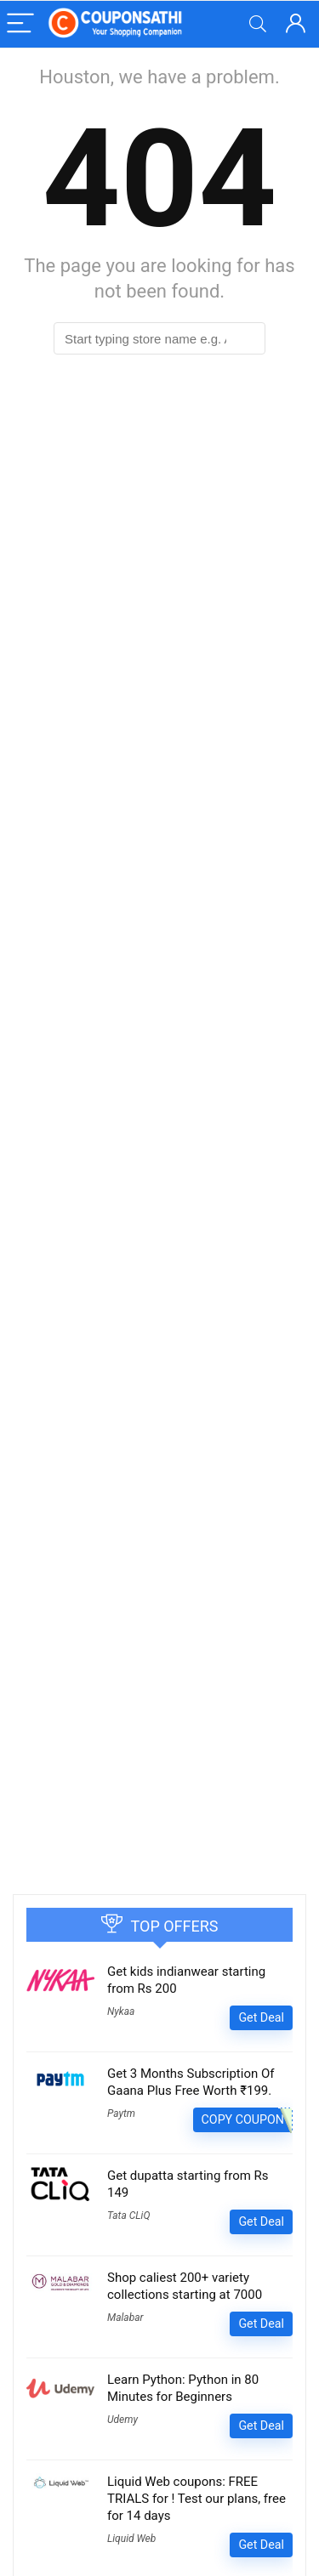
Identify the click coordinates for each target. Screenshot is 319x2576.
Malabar (125, 2318)
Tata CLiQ (128, 2215)
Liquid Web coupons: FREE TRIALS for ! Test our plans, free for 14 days (196, 2498)
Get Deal (261, 2017)
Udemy (122, 2420)
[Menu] (20, 24)
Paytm (121, 2113)
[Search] (257, 24)
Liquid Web (131, 2539)
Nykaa (120, 2011)
